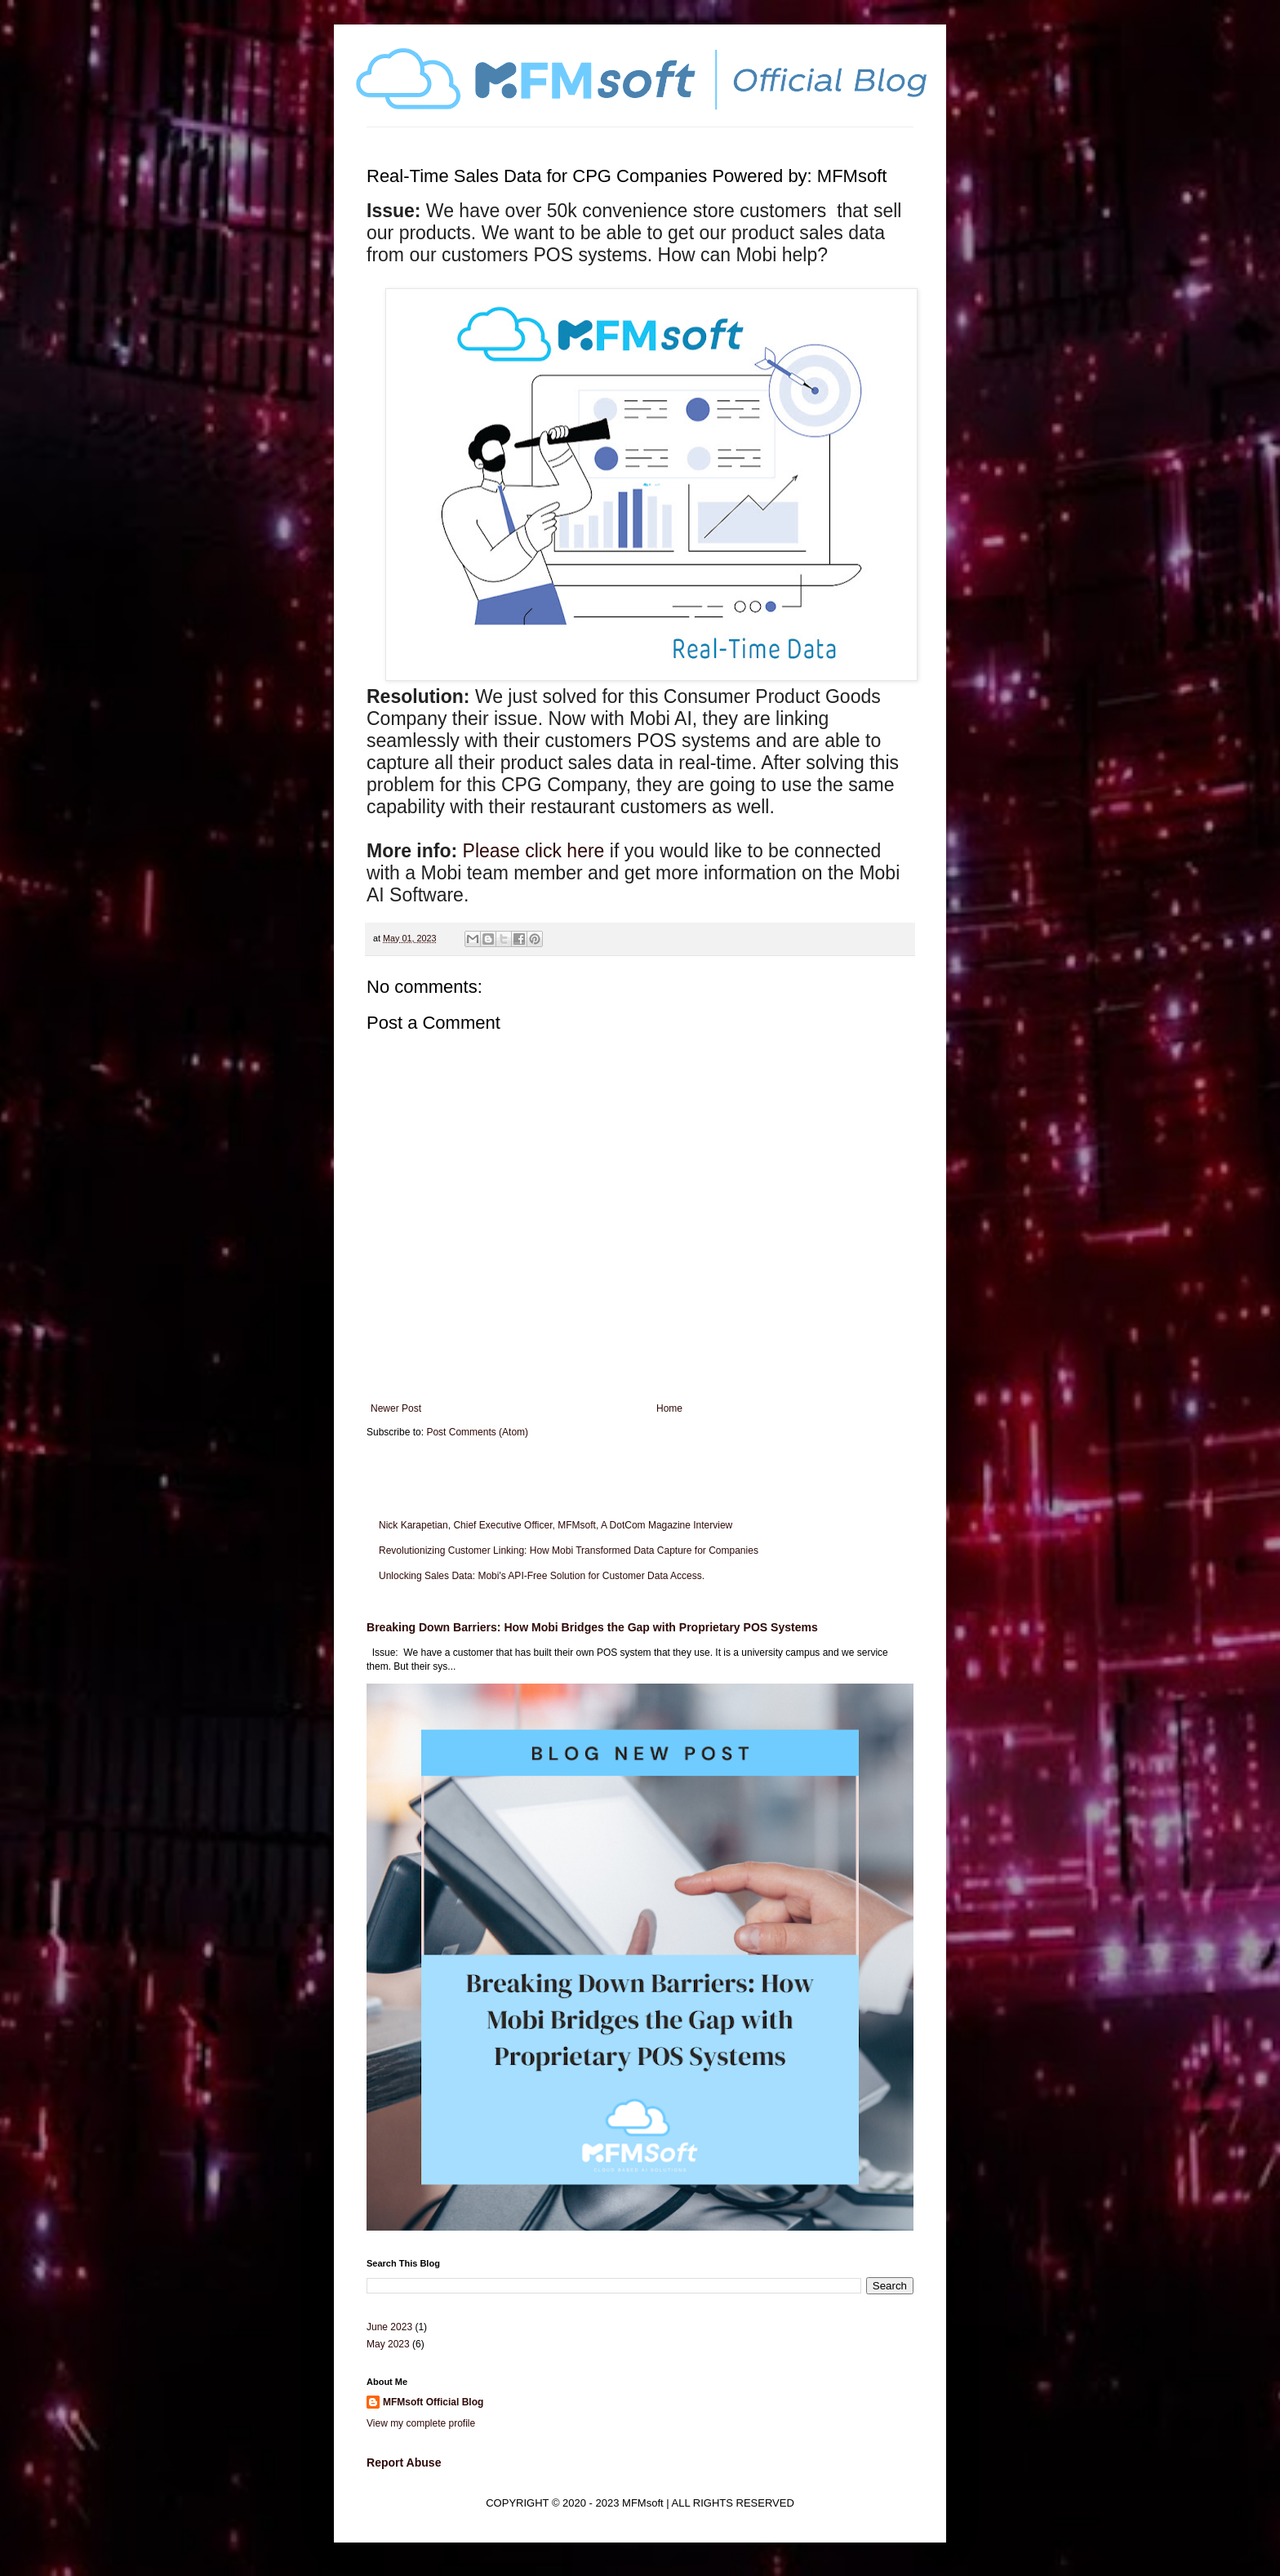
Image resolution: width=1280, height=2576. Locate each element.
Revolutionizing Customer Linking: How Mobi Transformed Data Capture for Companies (568, 1550)
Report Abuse (404, 2462)
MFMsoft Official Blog (433, 2402)
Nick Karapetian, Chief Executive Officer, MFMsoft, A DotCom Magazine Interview (555, 1525)
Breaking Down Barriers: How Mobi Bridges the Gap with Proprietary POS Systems (592, 1627)
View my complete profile (421, 2423)
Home (669, 1408)
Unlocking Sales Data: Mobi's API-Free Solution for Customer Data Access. (541, 1576)
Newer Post (396, 1408)
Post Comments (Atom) (477, 1432)
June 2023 (389, 2327)
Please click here (534, 850)
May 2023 (388, 2344)
